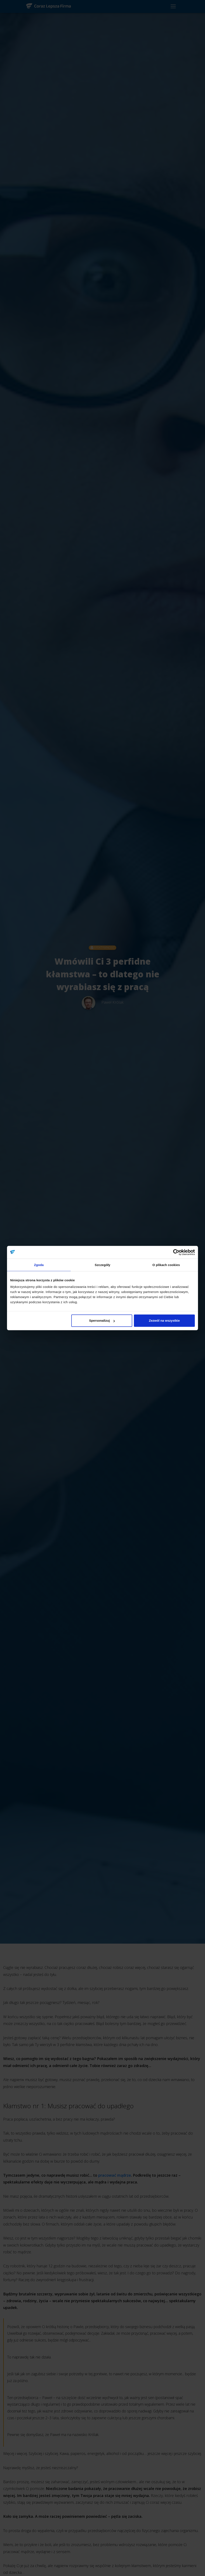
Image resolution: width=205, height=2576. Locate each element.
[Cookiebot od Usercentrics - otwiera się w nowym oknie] (176, 1252)
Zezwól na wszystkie (164, 1320)
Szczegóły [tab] (102, 1265)
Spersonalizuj (102, 1320)
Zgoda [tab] (39, 1265)
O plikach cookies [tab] (166, 1265)
